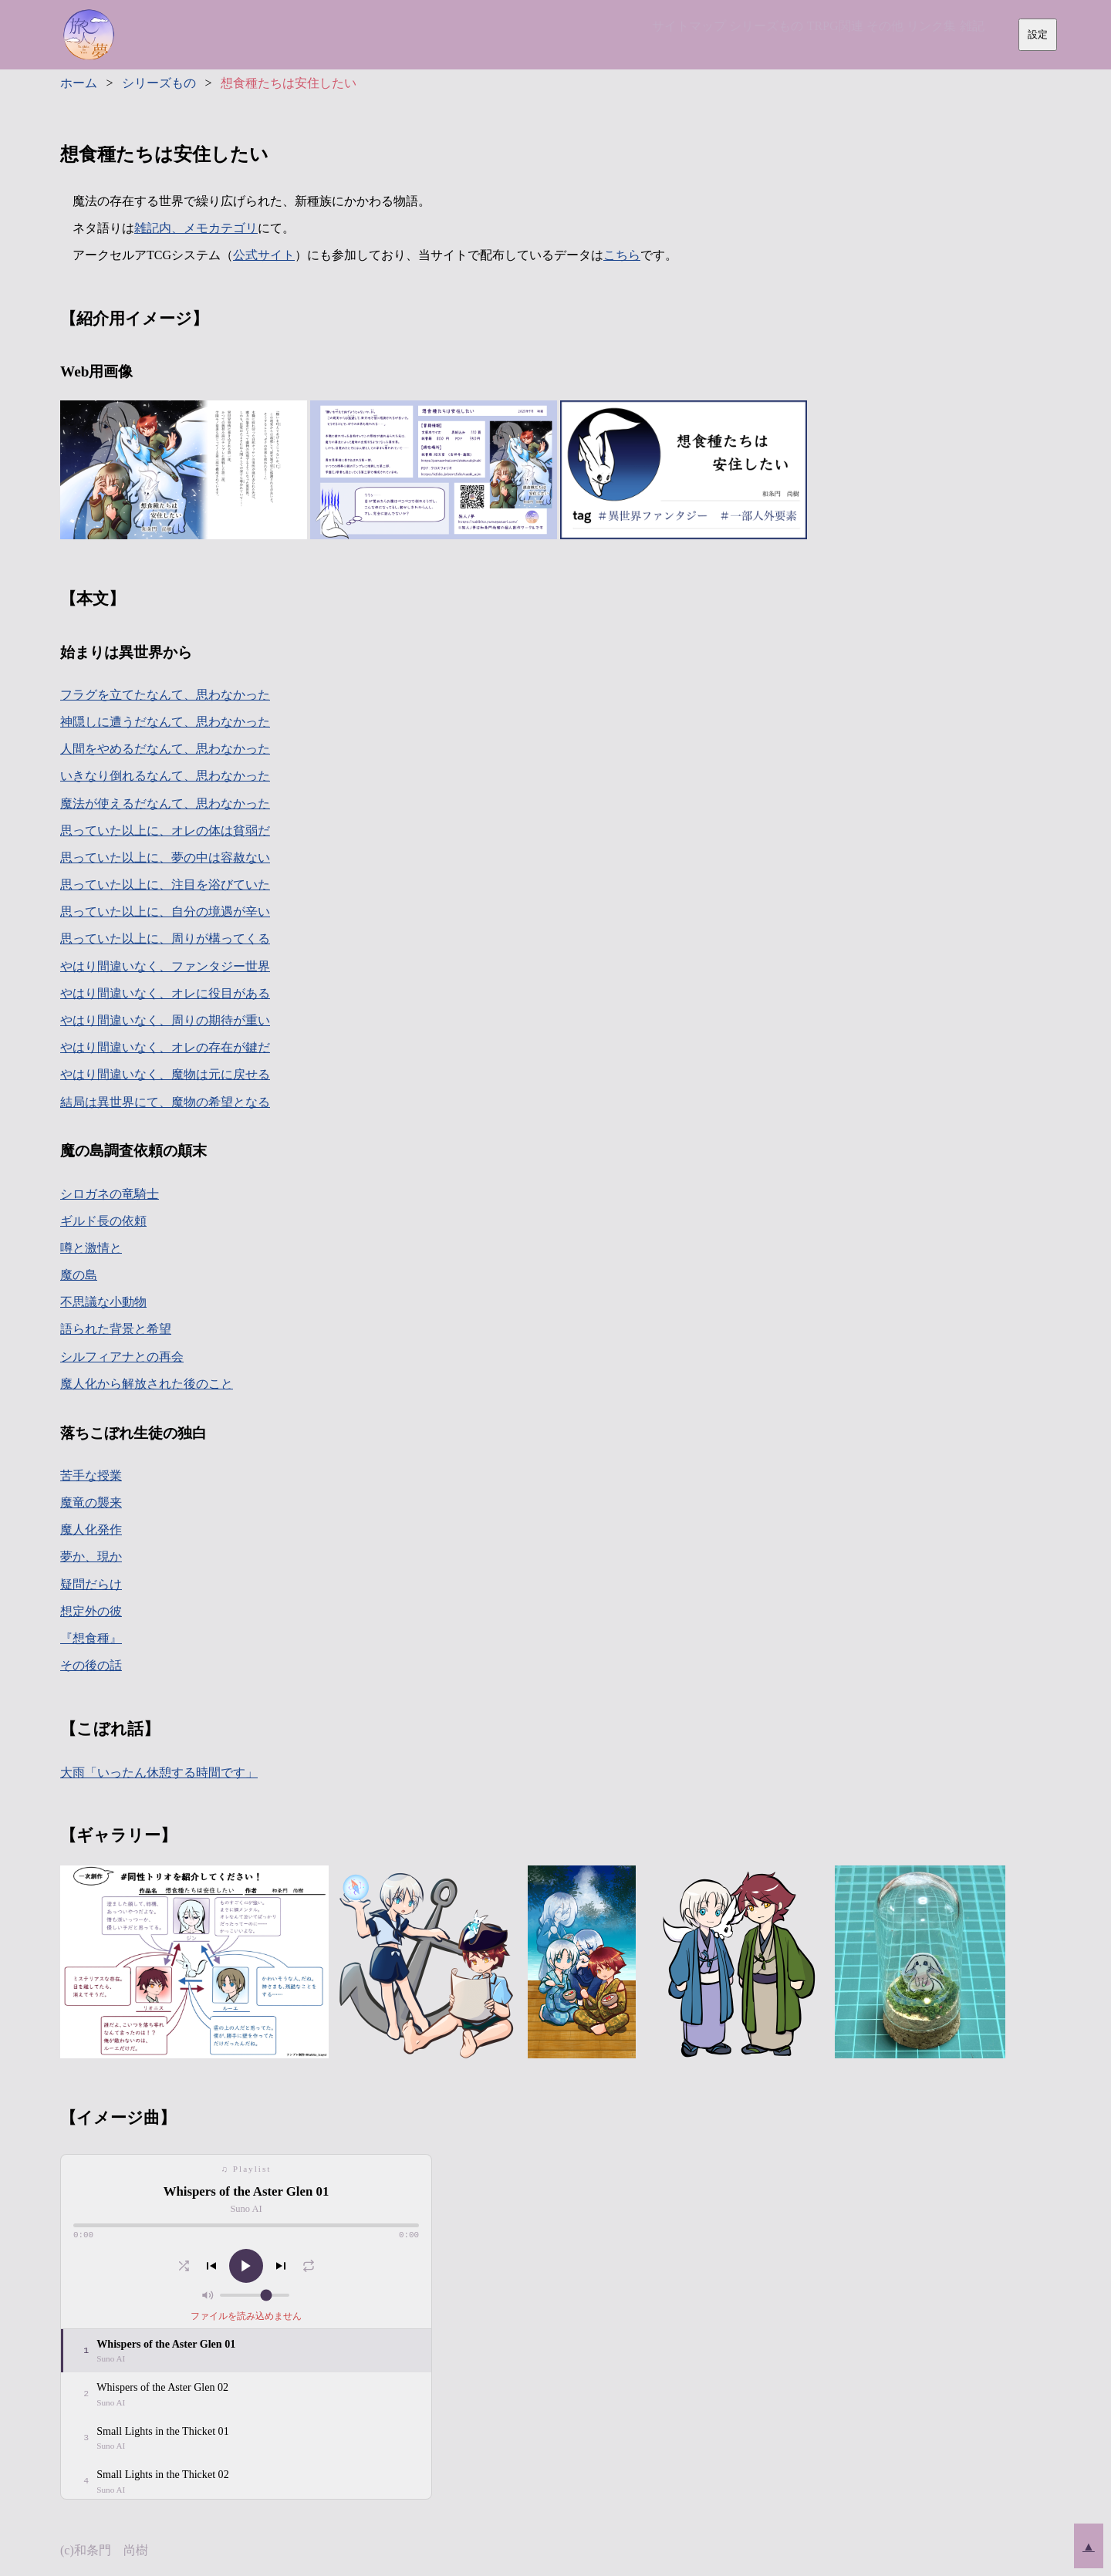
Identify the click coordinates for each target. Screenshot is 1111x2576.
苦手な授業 (91, 1475)
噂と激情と (91, 1247)
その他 (854, 32)
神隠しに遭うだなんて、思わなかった (165, 721)
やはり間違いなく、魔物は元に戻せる (165, 1074)
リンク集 (913, 32)
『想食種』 (91, 1638)
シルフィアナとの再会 (122, 1356)
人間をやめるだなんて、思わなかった (165, 748)
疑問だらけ (91, 1584)
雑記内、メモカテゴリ (196, 228)
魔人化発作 (91, 1529)
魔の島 (78, 1274)
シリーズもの (712, 32)
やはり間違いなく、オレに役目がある (165, 993)
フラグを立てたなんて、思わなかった (165, 694)
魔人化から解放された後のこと (146, 1383)
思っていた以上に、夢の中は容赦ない (165, 857)
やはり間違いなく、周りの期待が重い (165, 1020)
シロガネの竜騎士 (109, 1193)
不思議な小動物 (103, 1301)
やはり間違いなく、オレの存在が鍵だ (165, 1047)
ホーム (78, 82)
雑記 (966, 32)
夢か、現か (91, 1556)
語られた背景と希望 (115, 1328)
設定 (1038, 34)
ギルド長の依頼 (103, 1220)
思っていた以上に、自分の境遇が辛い (165, 911)
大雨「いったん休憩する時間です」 (159, 1772)
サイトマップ (623, 32)
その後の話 (91, 1665)
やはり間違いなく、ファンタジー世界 (165, 966)
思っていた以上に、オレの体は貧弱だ (165, 830)
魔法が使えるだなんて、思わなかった (165, 803)
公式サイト (264, 255)
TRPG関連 (793, 32)
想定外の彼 (91, 1611)
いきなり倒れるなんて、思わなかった (165, 775)
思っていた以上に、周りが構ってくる (165, 938)
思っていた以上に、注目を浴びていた (165, 884)
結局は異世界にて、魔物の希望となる (165, 1102)
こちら (621, 255)
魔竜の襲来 (91, 1502)
